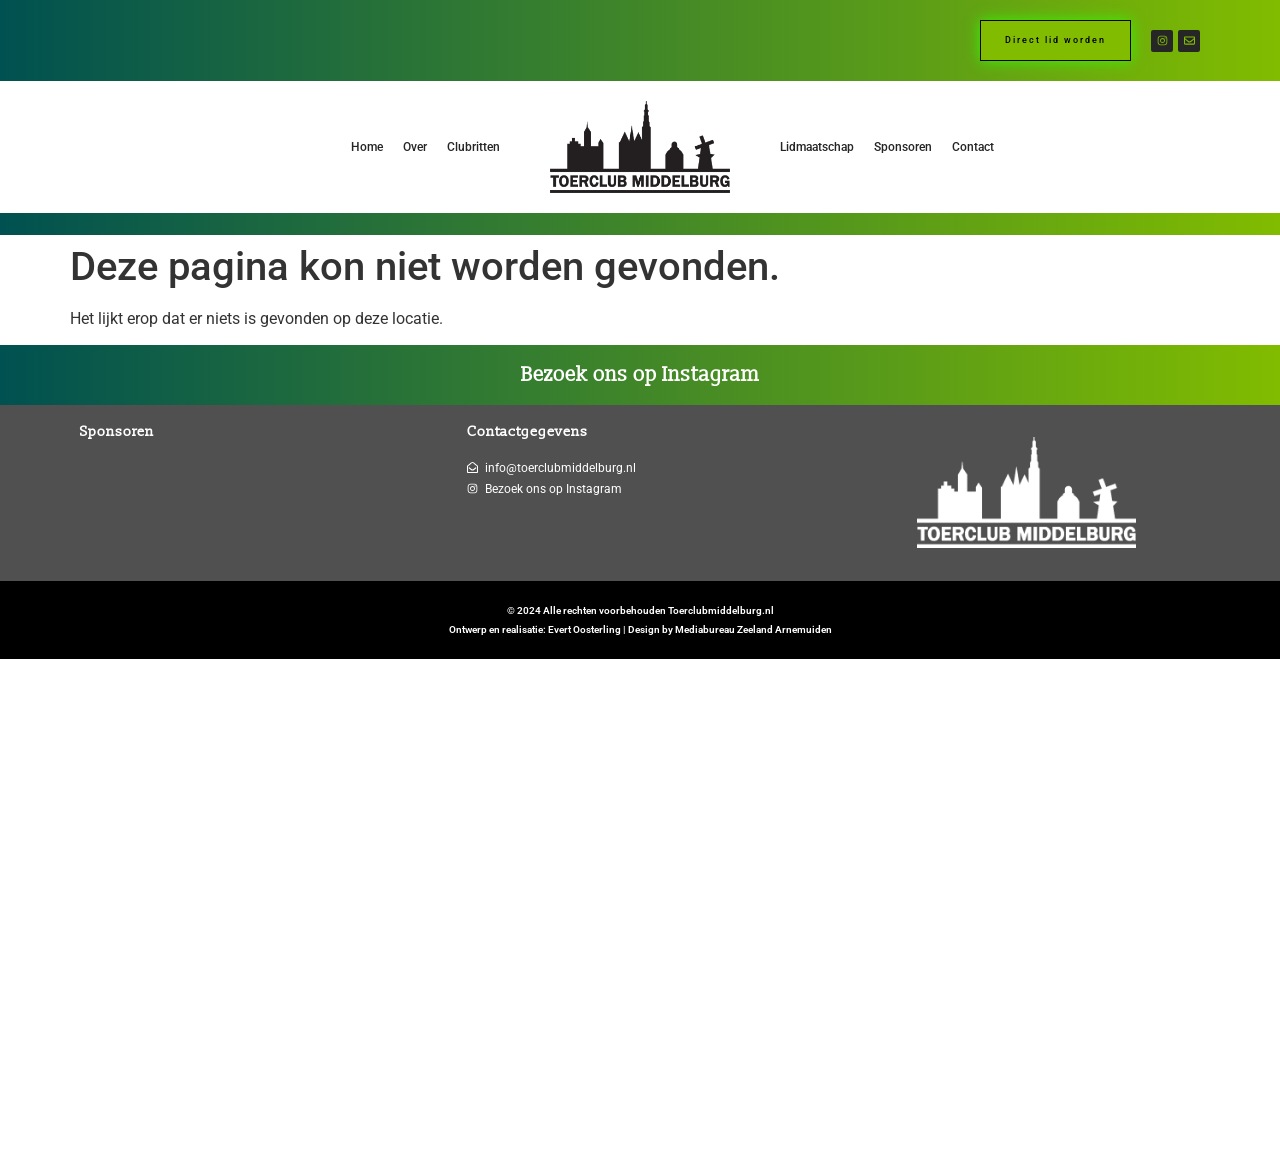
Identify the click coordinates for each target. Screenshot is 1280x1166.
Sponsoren (903, 147)
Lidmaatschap (817, 147)
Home (367, 147)
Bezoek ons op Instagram (640, 375)
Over (415, 147)
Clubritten (473, 147)
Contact (973, 147)
